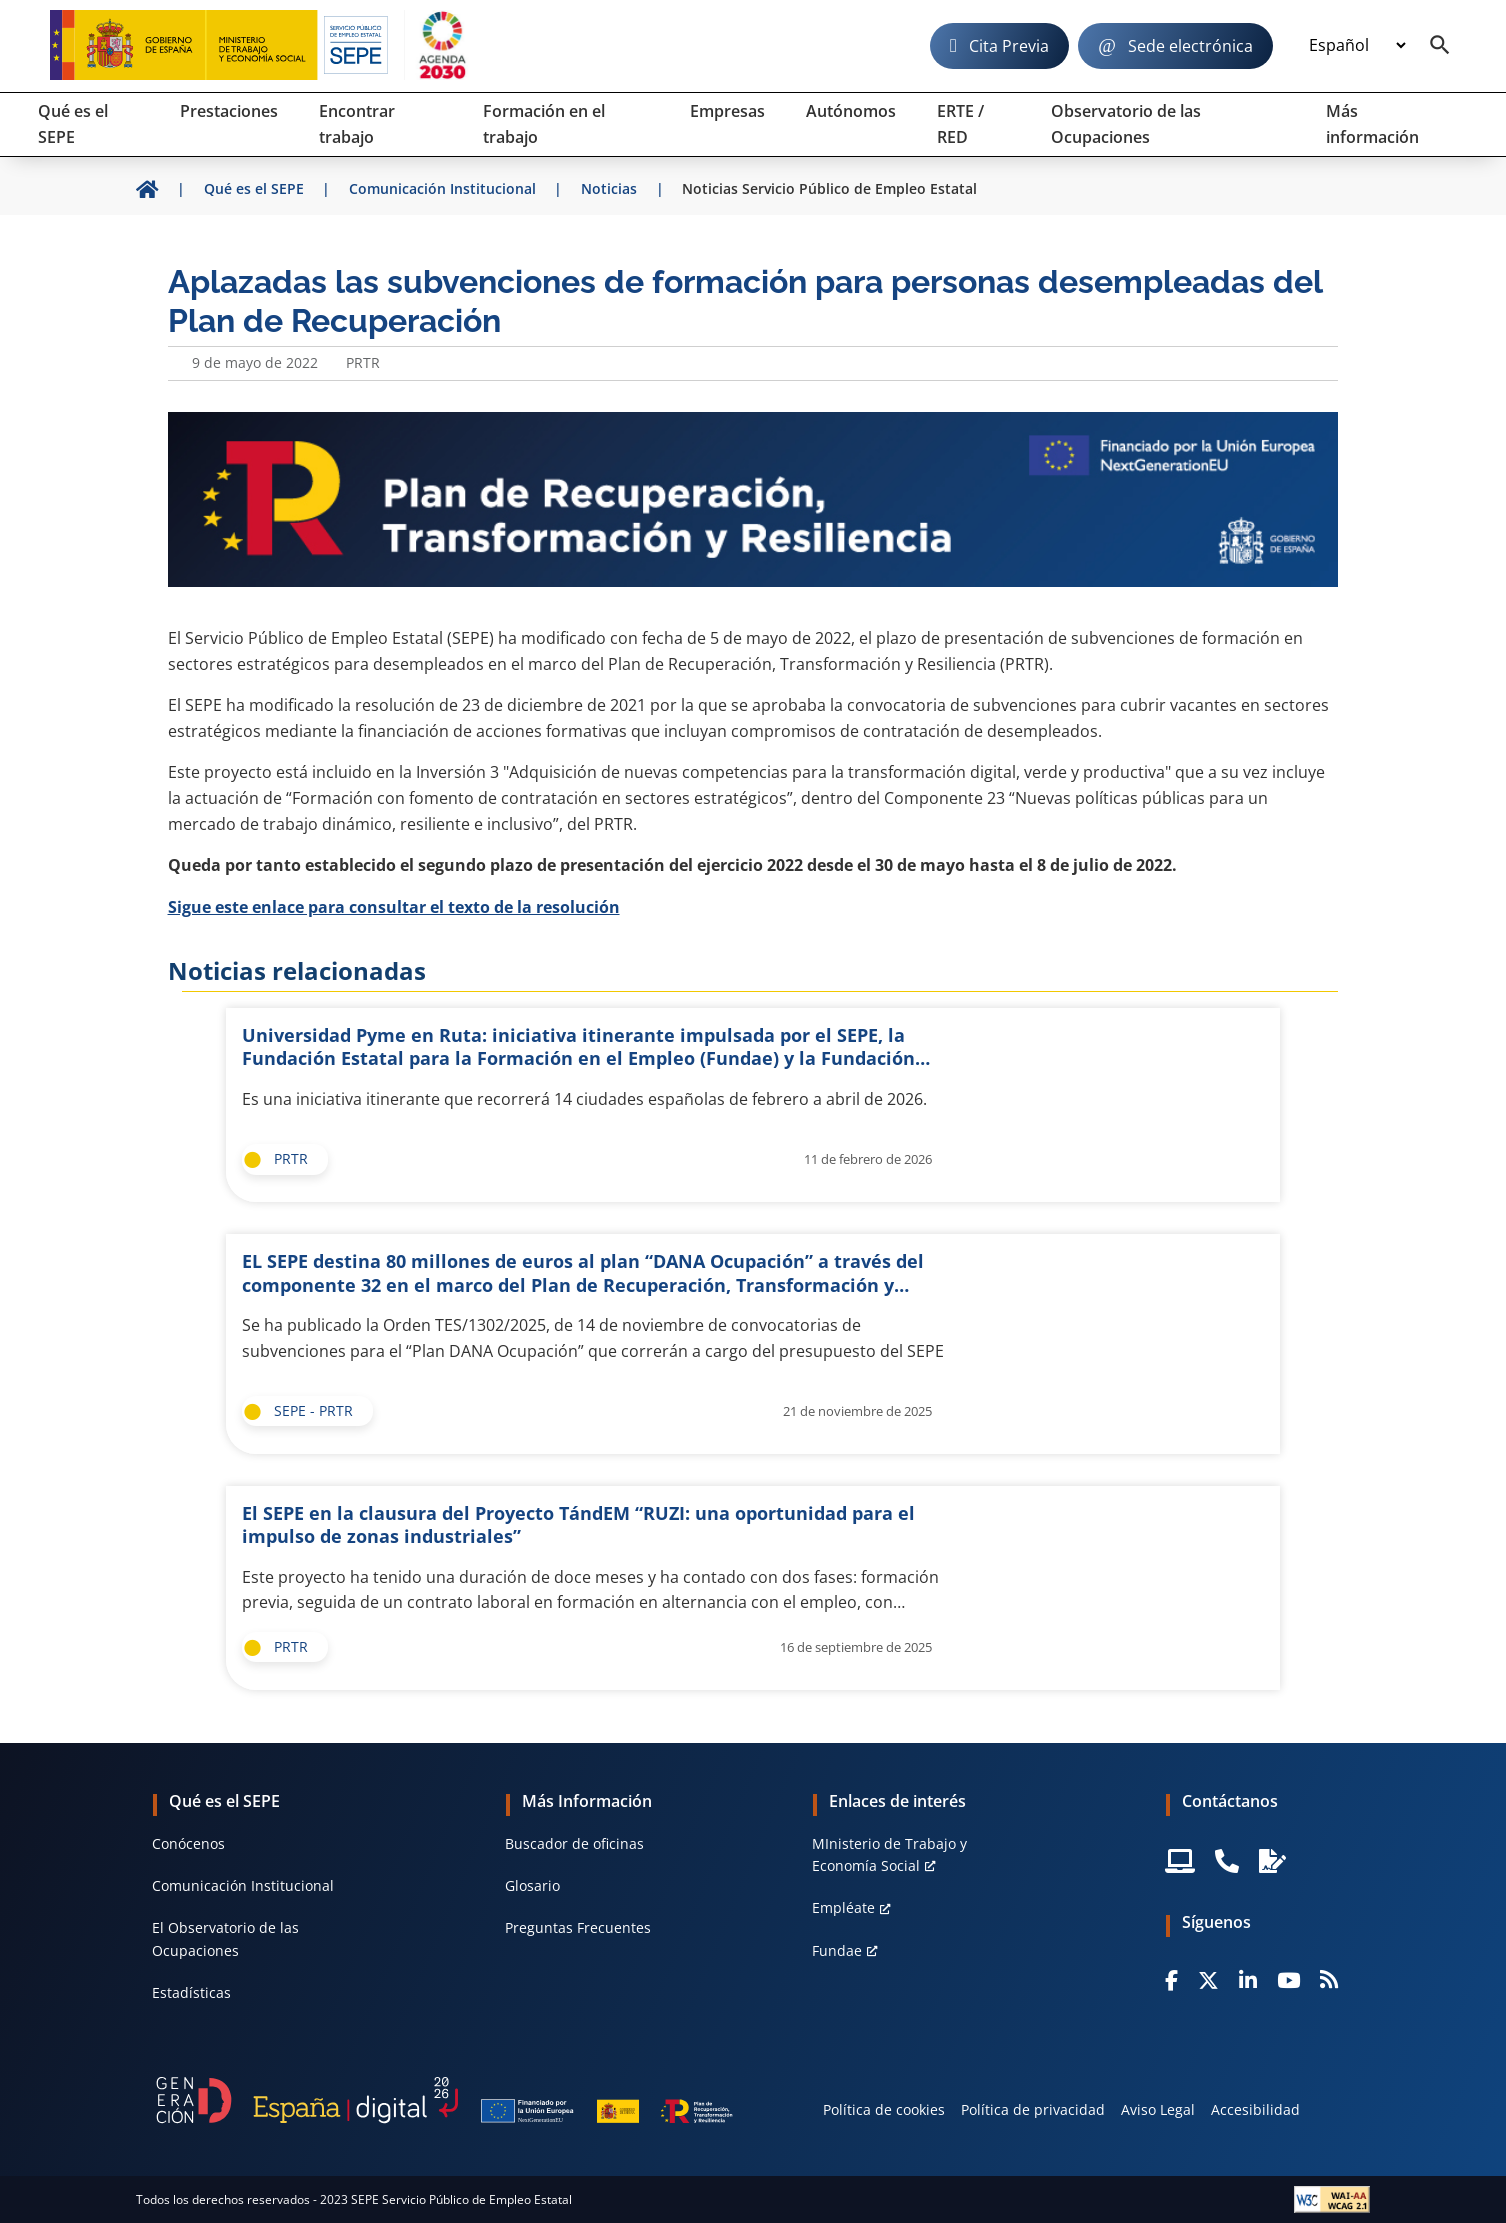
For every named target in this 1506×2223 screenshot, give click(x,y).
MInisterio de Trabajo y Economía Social (889, 1854)
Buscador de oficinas (574, 1843)
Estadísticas (191, 1992)
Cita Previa (1009, 46)
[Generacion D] (444, 2100)
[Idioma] (1357, 46)
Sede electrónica (1190, 46)
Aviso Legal (1158, 2109)
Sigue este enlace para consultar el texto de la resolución (394, 907)
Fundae (837, 1950)
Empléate (843, 1907)
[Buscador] (1440, 46)
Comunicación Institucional (243, 1885)
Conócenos (188, 1843)
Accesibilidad (1255, 2109)
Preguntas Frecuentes (578, 1927)
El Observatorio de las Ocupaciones (225, 1938)
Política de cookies (884, 2109)
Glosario (532, 1885)
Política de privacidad (1033, 2109)
